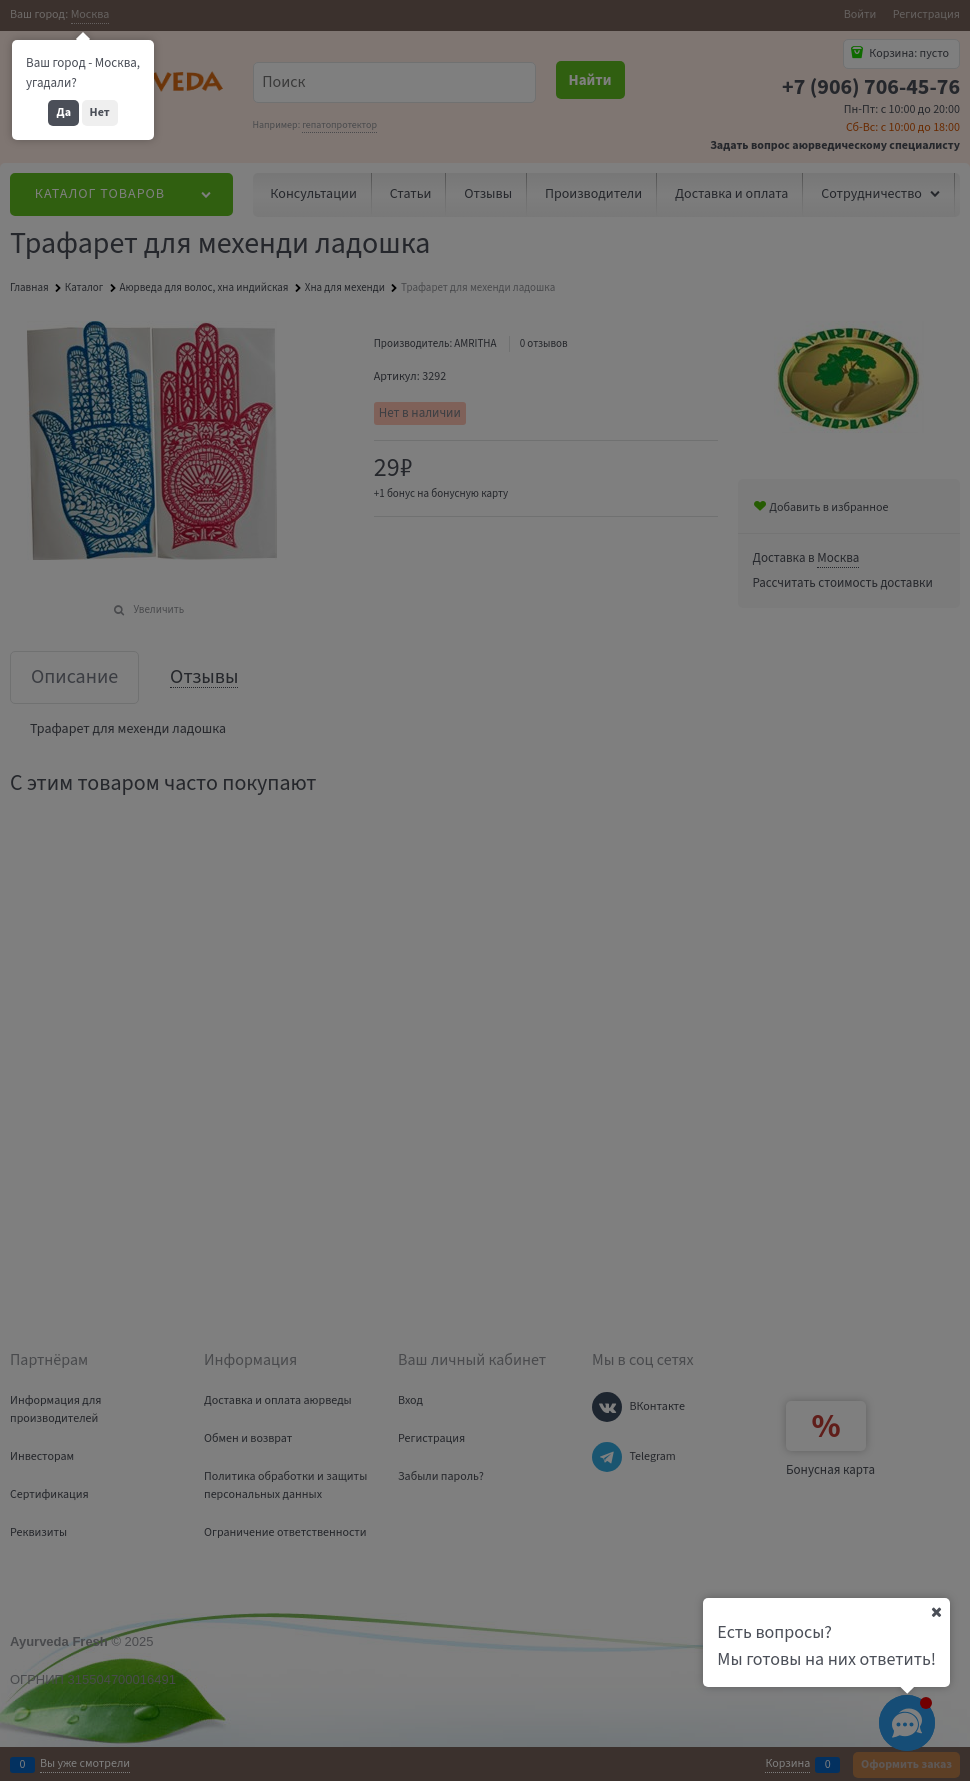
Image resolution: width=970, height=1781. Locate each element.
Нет (100, 112)
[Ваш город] (936, 1612)
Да (63, 112)
